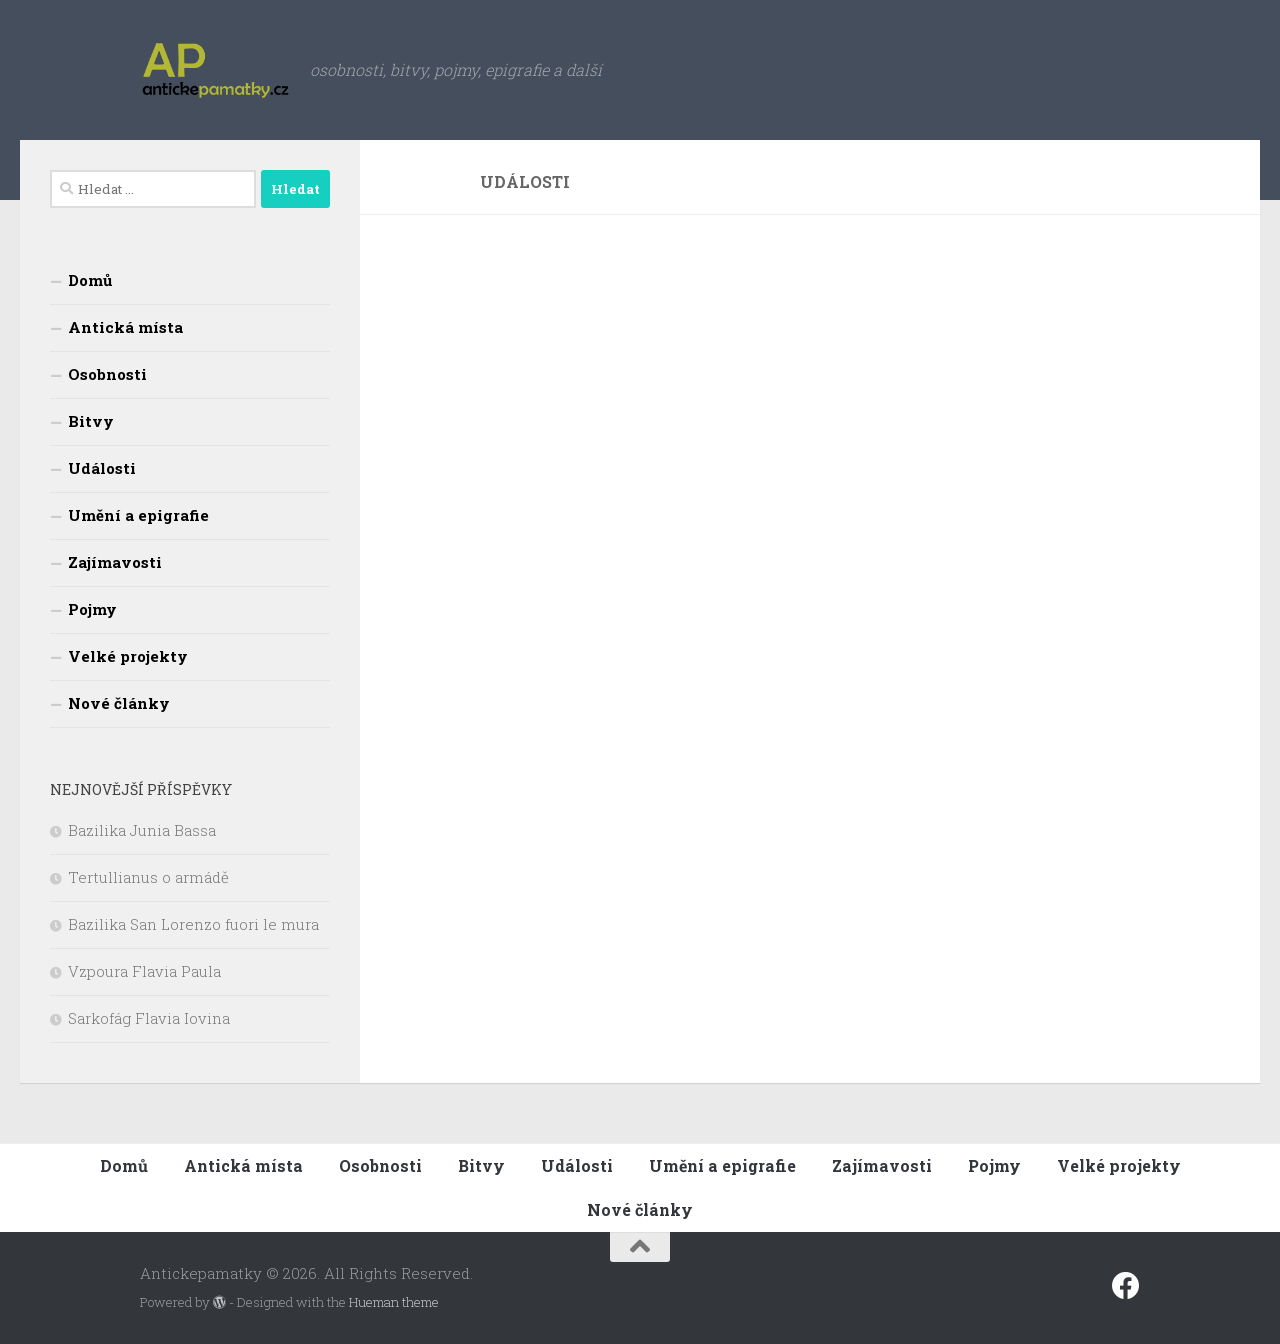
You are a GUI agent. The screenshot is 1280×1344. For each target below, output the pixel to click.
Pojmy (92, 609)
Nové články (119, 703)
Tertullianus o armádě (148, 877)
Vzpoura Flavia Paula (144, 971)
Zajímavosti (115, 562)
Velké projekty (128, 656)
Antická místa (125, 327)
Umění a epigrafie (138, 515)
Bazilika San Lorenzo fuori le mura (193, 924)
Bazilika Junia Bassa (142, 830)
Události (102, 468)
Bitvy (91, 421)
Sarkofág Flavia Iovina (149, 1018)
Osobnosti (107, 374)
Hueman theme (394, 1302)
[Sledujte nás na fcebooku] (1126, 1286)
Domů (90, 280)
